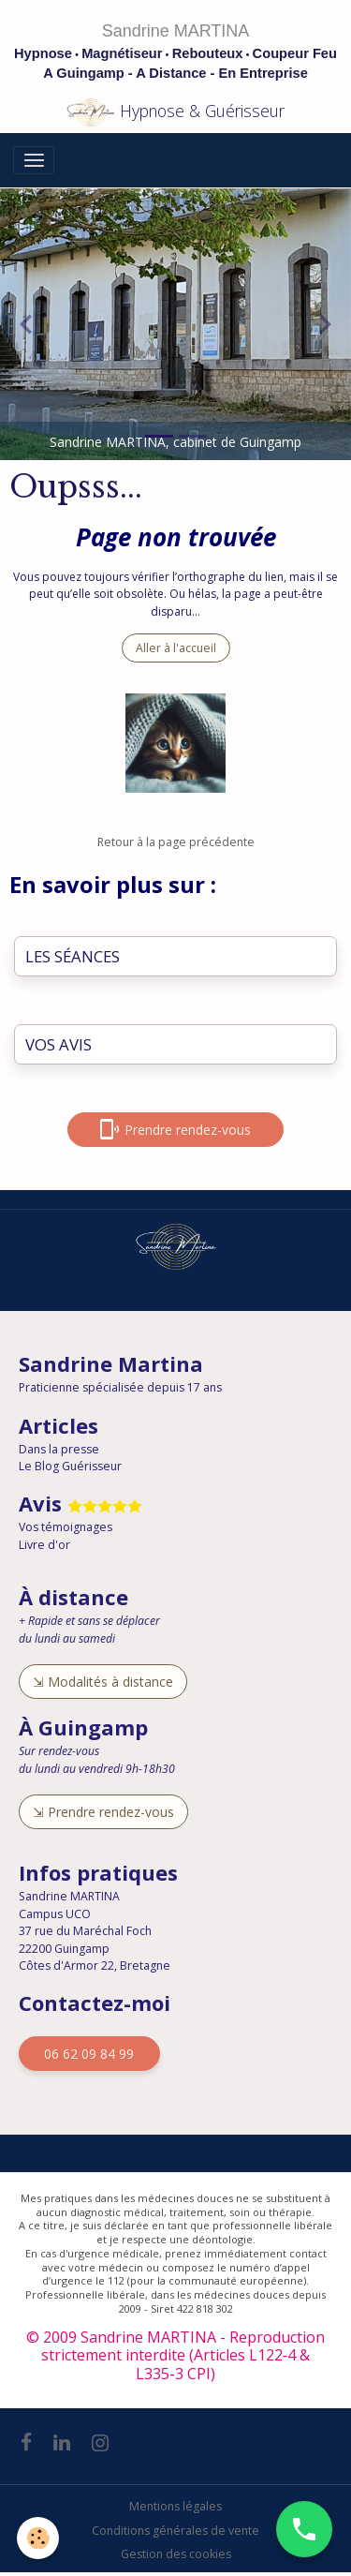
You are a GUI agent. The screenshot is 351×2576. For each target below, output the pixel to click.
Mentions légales (175, 2506)
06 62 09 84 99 (89, 2053)
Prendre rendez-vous (175, 1129)
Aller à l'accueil (176, 648)
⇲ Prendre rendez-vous (103, 1812)
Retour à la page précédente (176, 842)
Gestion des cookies (176, 2554)
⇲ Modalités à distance (103, 1681)
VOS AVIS (58, 1044)
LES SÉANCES (72, 956)
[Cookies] (38, 2538)
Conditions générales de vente (175, 2531)
